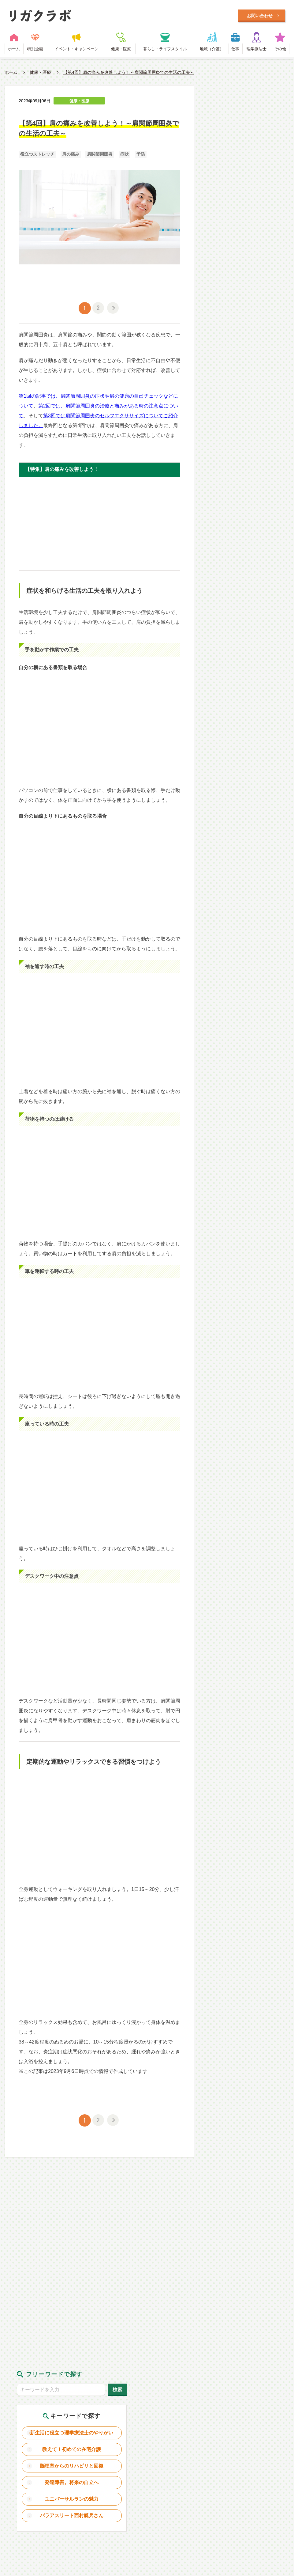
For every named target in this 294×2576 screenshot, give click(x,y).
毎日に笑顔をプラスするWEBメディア (125, 16)
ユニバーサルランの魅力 (249, 229)
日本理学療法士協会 (261, 2481)
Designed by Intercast (24, 2514)
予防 (140, 156)
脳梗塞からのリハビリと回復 (249, 193)
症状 (124, 156)
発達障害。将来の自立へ (249, 212)
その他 (280, 50)
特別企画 (35, 50)
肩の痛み (70, 156)
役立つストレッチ (37, 156)
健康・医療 (121, 50)
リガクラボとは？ (30, 2481)
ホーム (14, 50)
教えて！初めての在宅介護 (249, 172)
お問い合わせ (214, 2481)
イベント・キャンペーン (77, 50)
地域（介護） (212, 50)
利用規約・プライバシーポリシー (150, 2481)
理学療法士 (256, 50)
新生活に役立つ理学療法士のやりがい (249, 151)
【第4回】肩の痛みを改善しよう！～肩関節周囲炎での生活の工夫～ (128, 73)
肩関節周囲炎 (100, 156)
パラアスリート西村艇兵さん (249, 248)
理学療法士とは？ (79, 2481)
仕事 (235, 50)
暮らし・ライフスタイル (165, 50)
